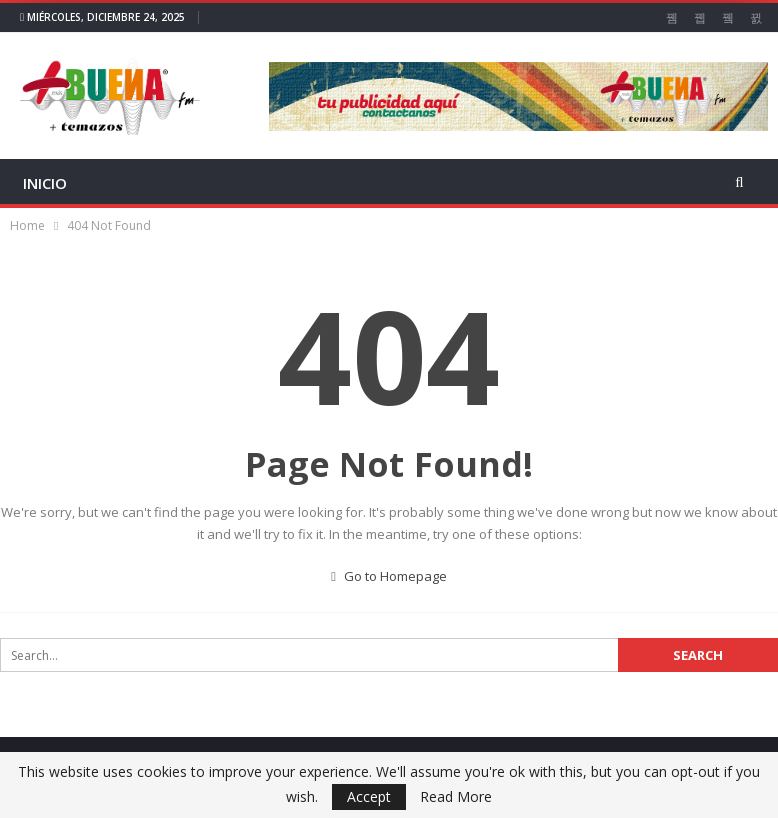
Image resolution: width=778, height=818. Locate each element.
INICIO (45, 183)
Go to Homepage (389, 576)
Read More (456, 797)
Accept (369, 796)
